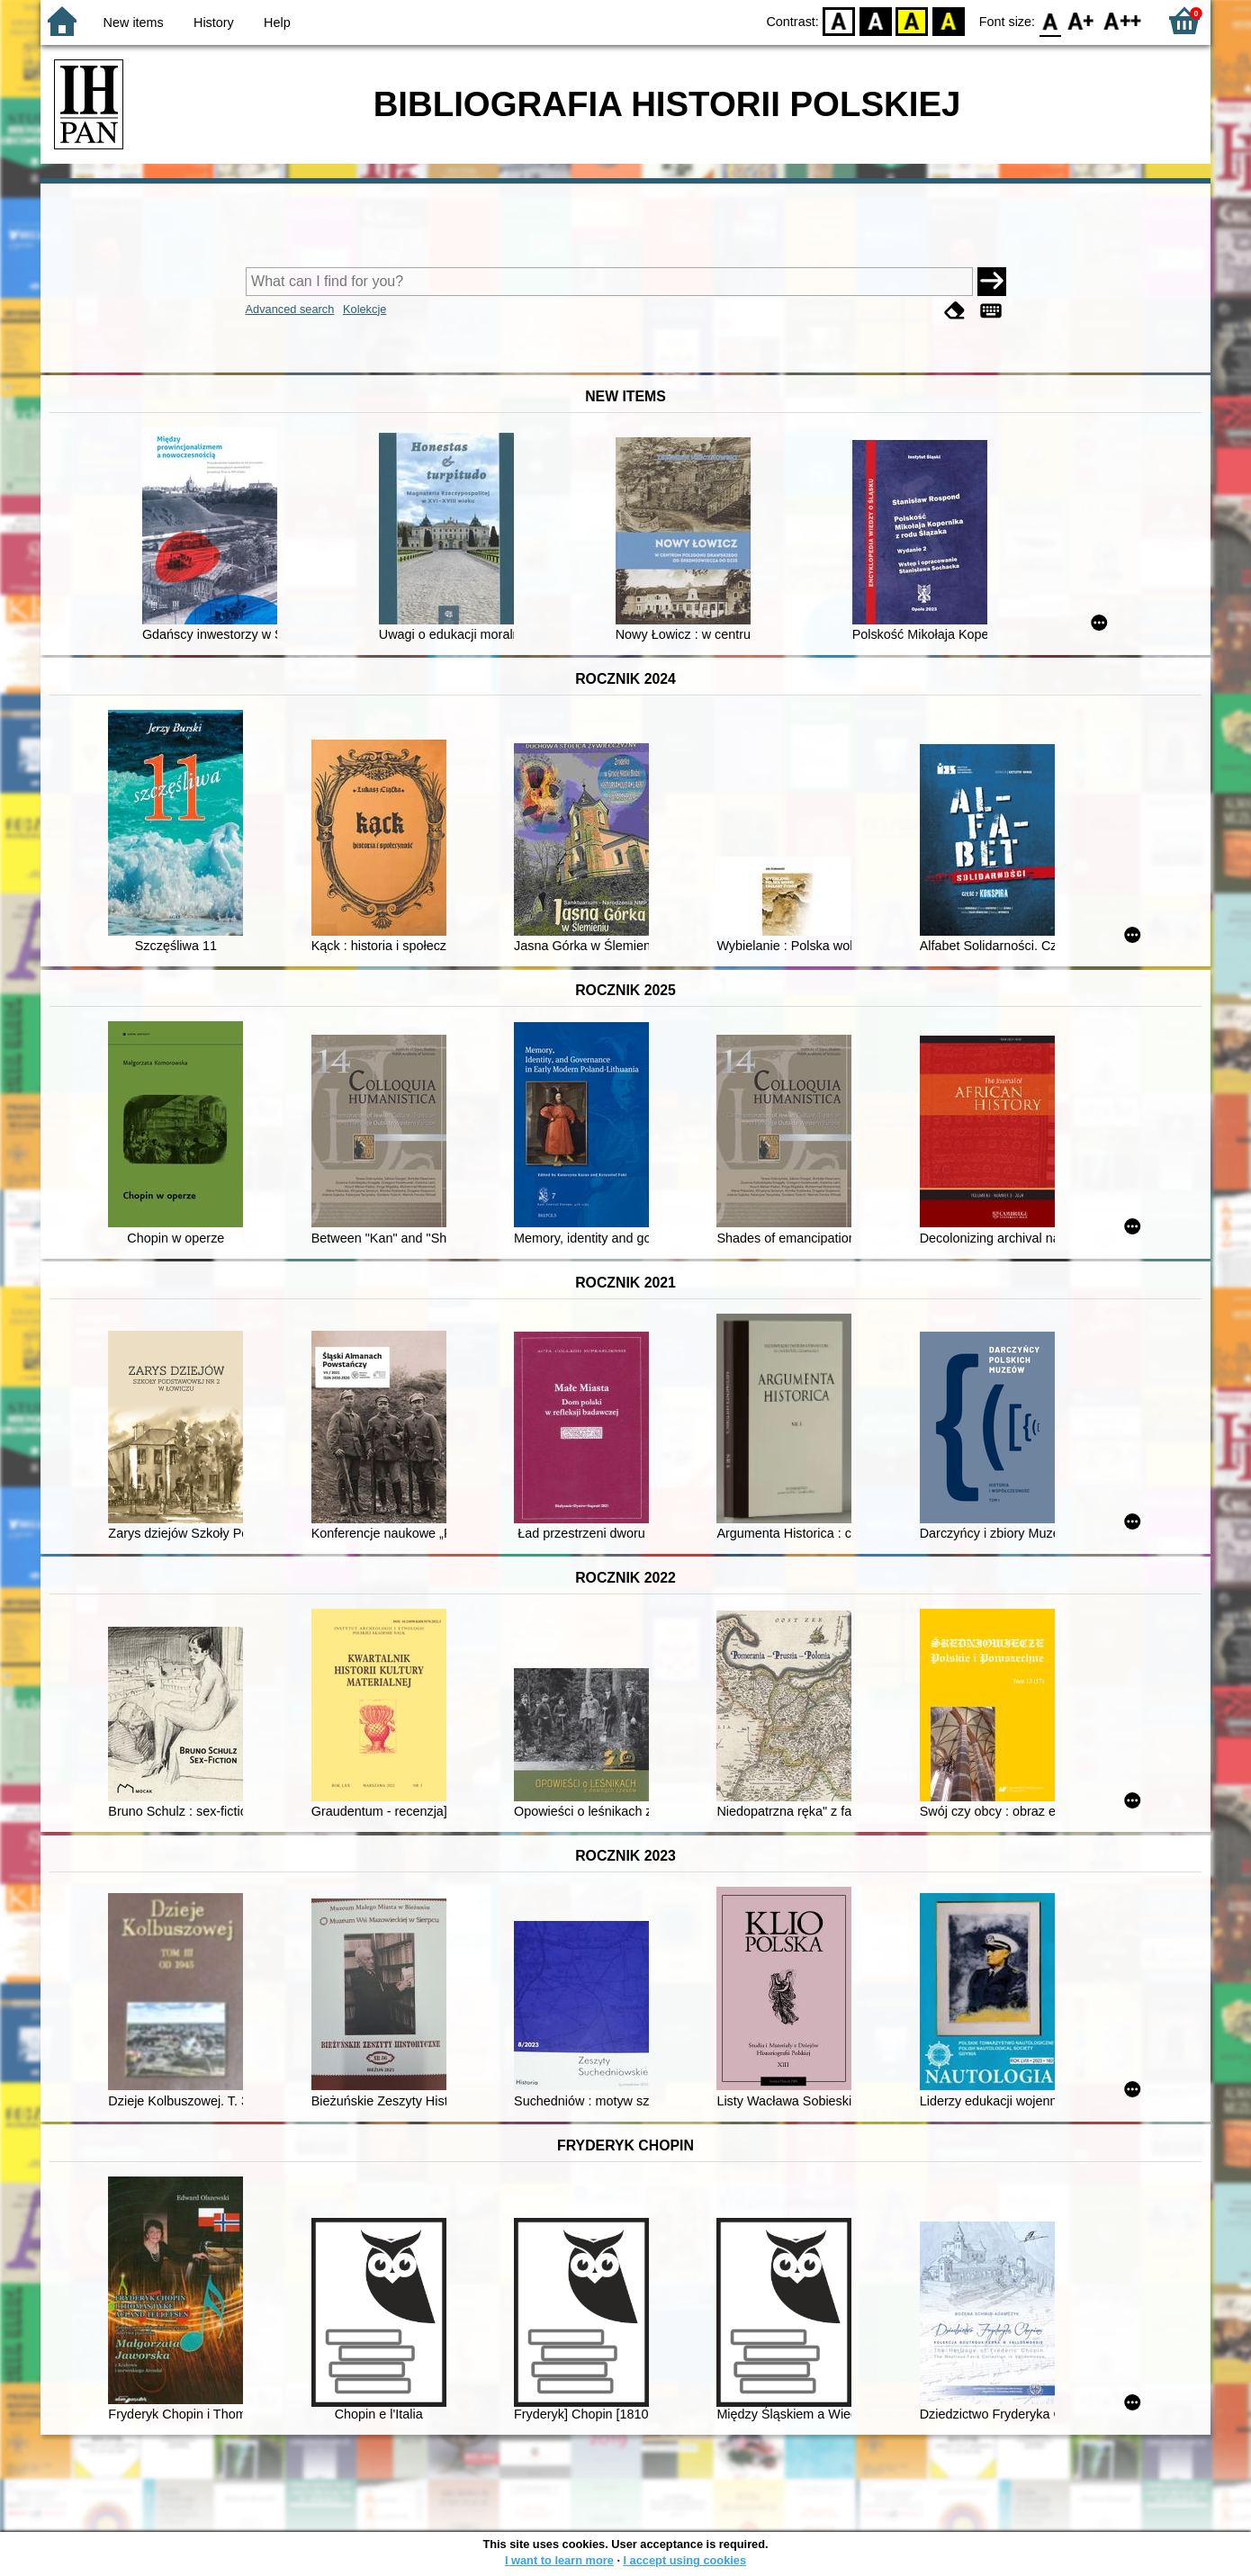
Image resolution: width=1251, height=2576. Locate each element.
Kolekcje (364, 309)
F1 (1081, 20)
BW (875, 20)
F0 (1049, 20)
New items (134, 22)
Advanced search (290, 309)
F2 (1122, 20)
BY (948, 20)
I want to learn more (559, 2560)
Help (277, 22)
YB (912, 20)
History (214, 22)
